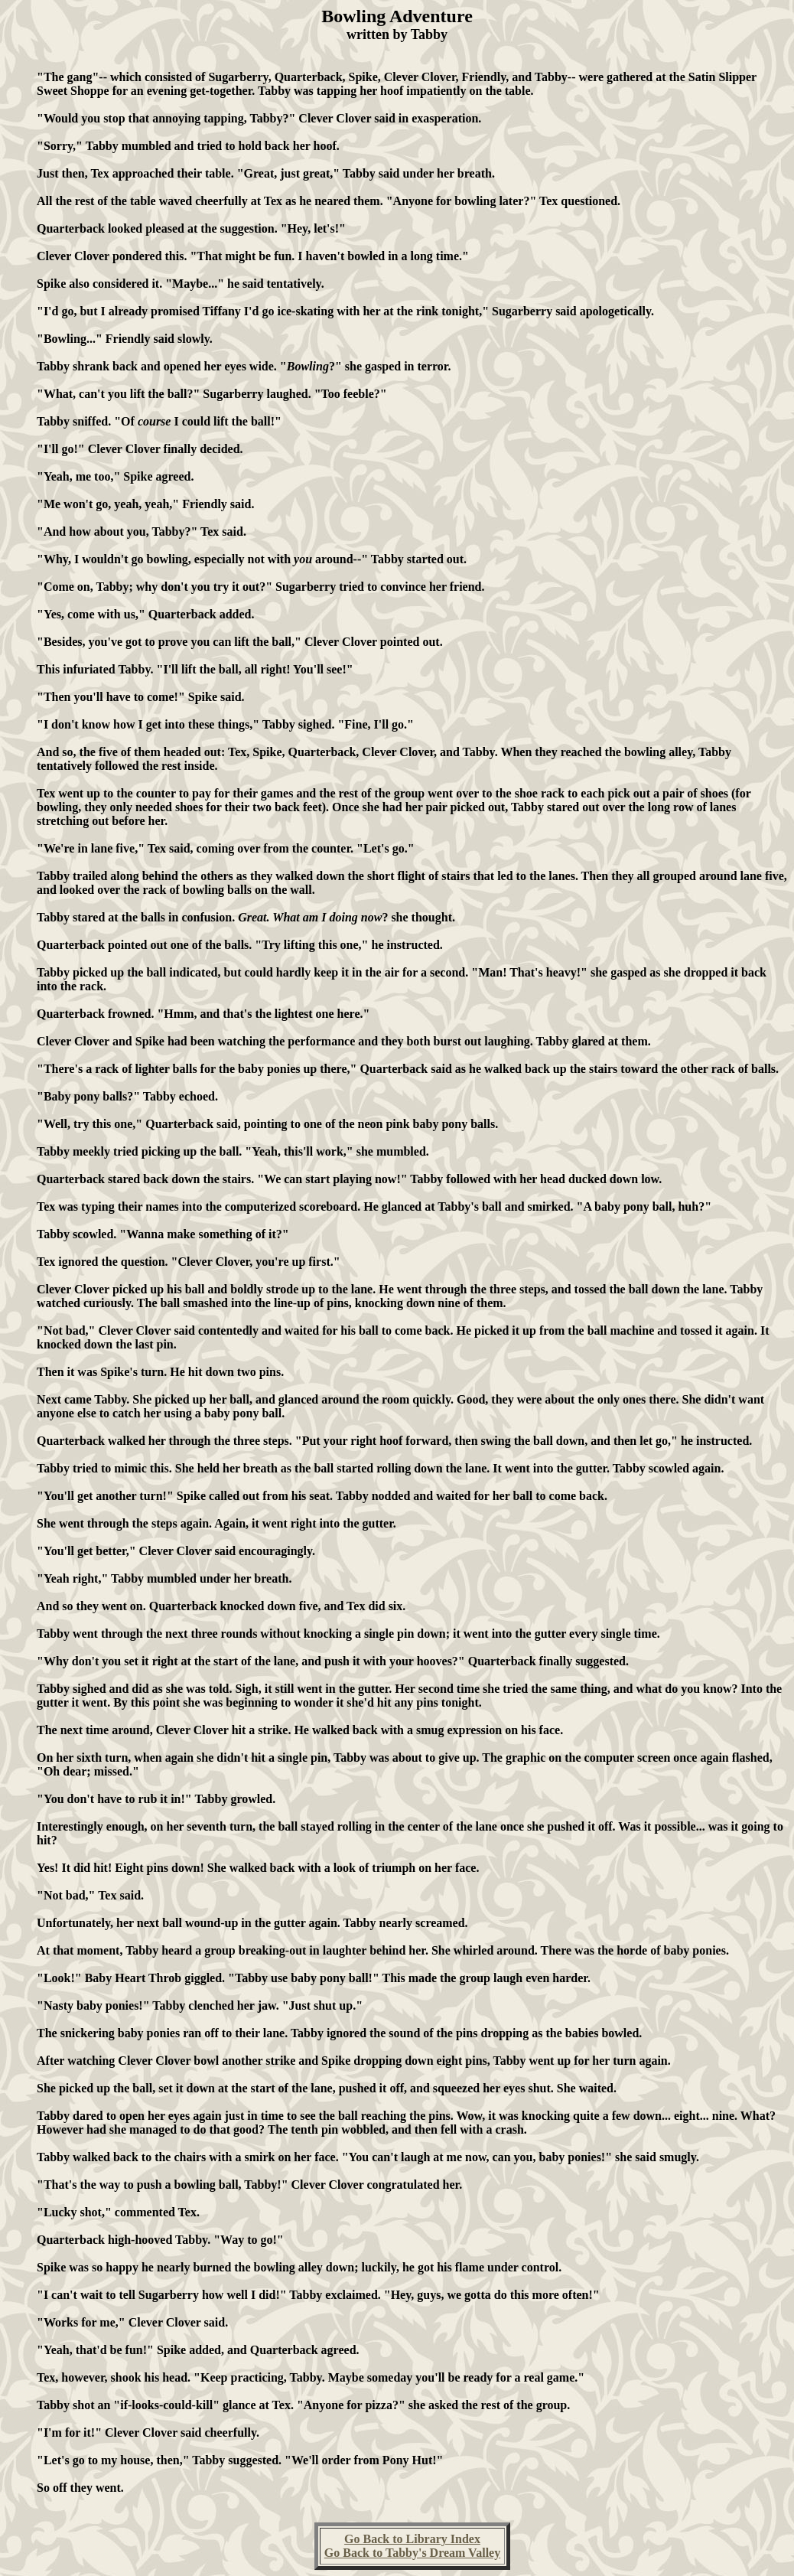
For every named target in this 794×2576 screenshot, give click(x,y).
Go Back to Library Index (412, 2538)
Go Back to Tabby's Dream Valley (412, 2552)
